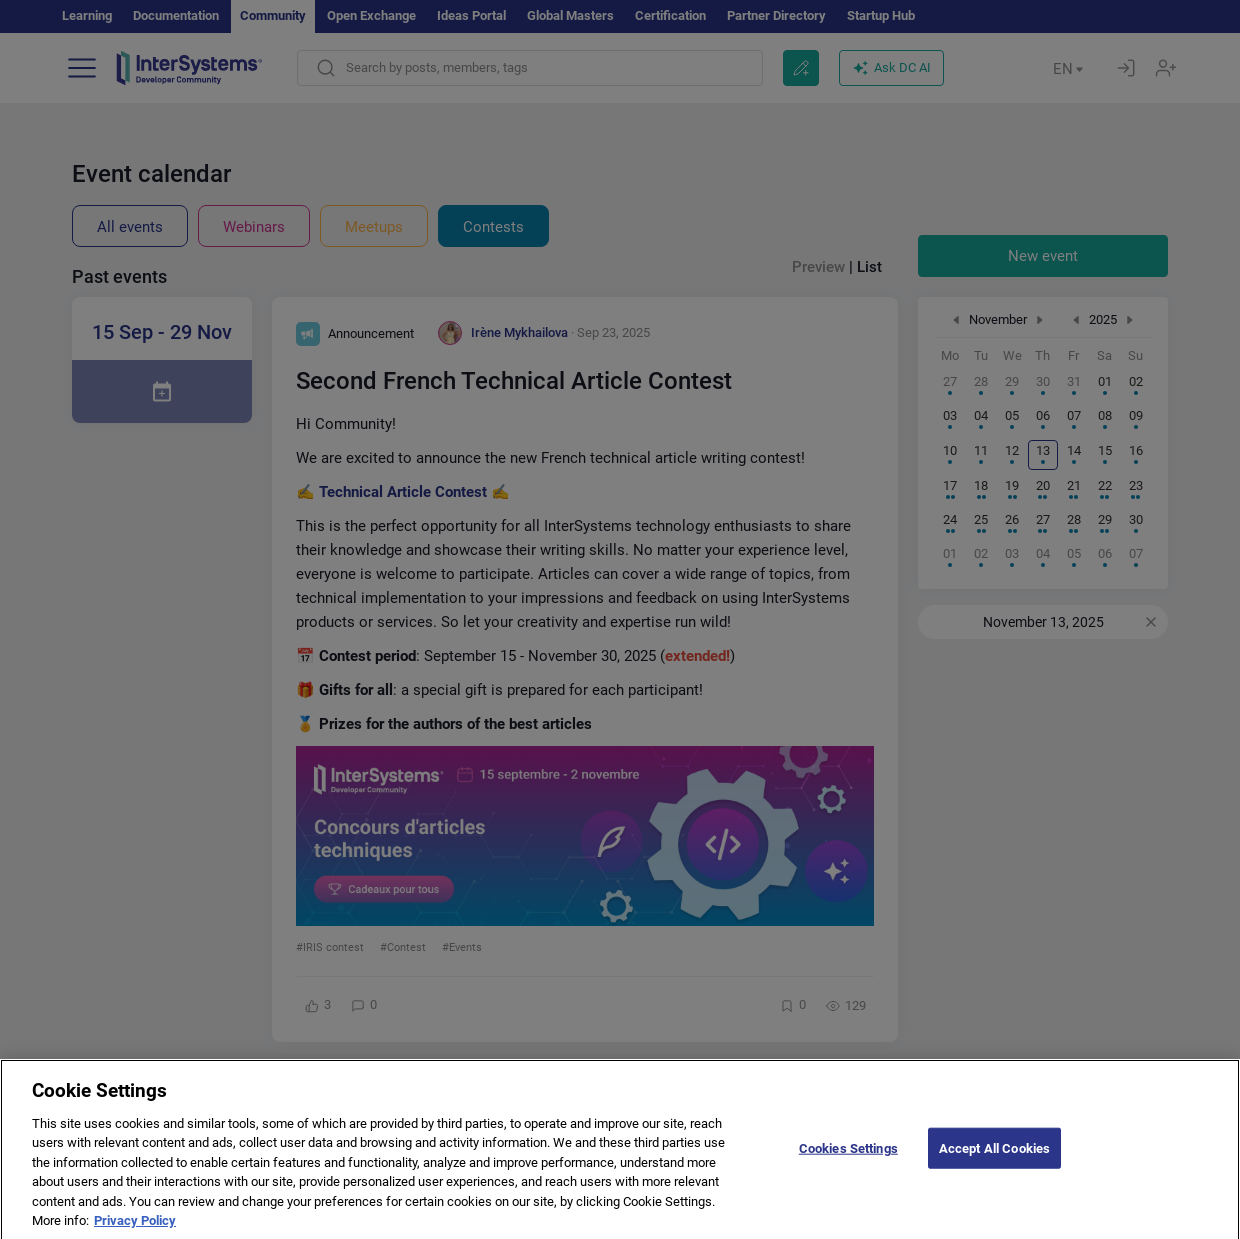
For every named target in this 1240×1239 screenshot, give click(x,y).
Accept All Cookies (994, 1161)
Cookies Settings (848, 1161)
